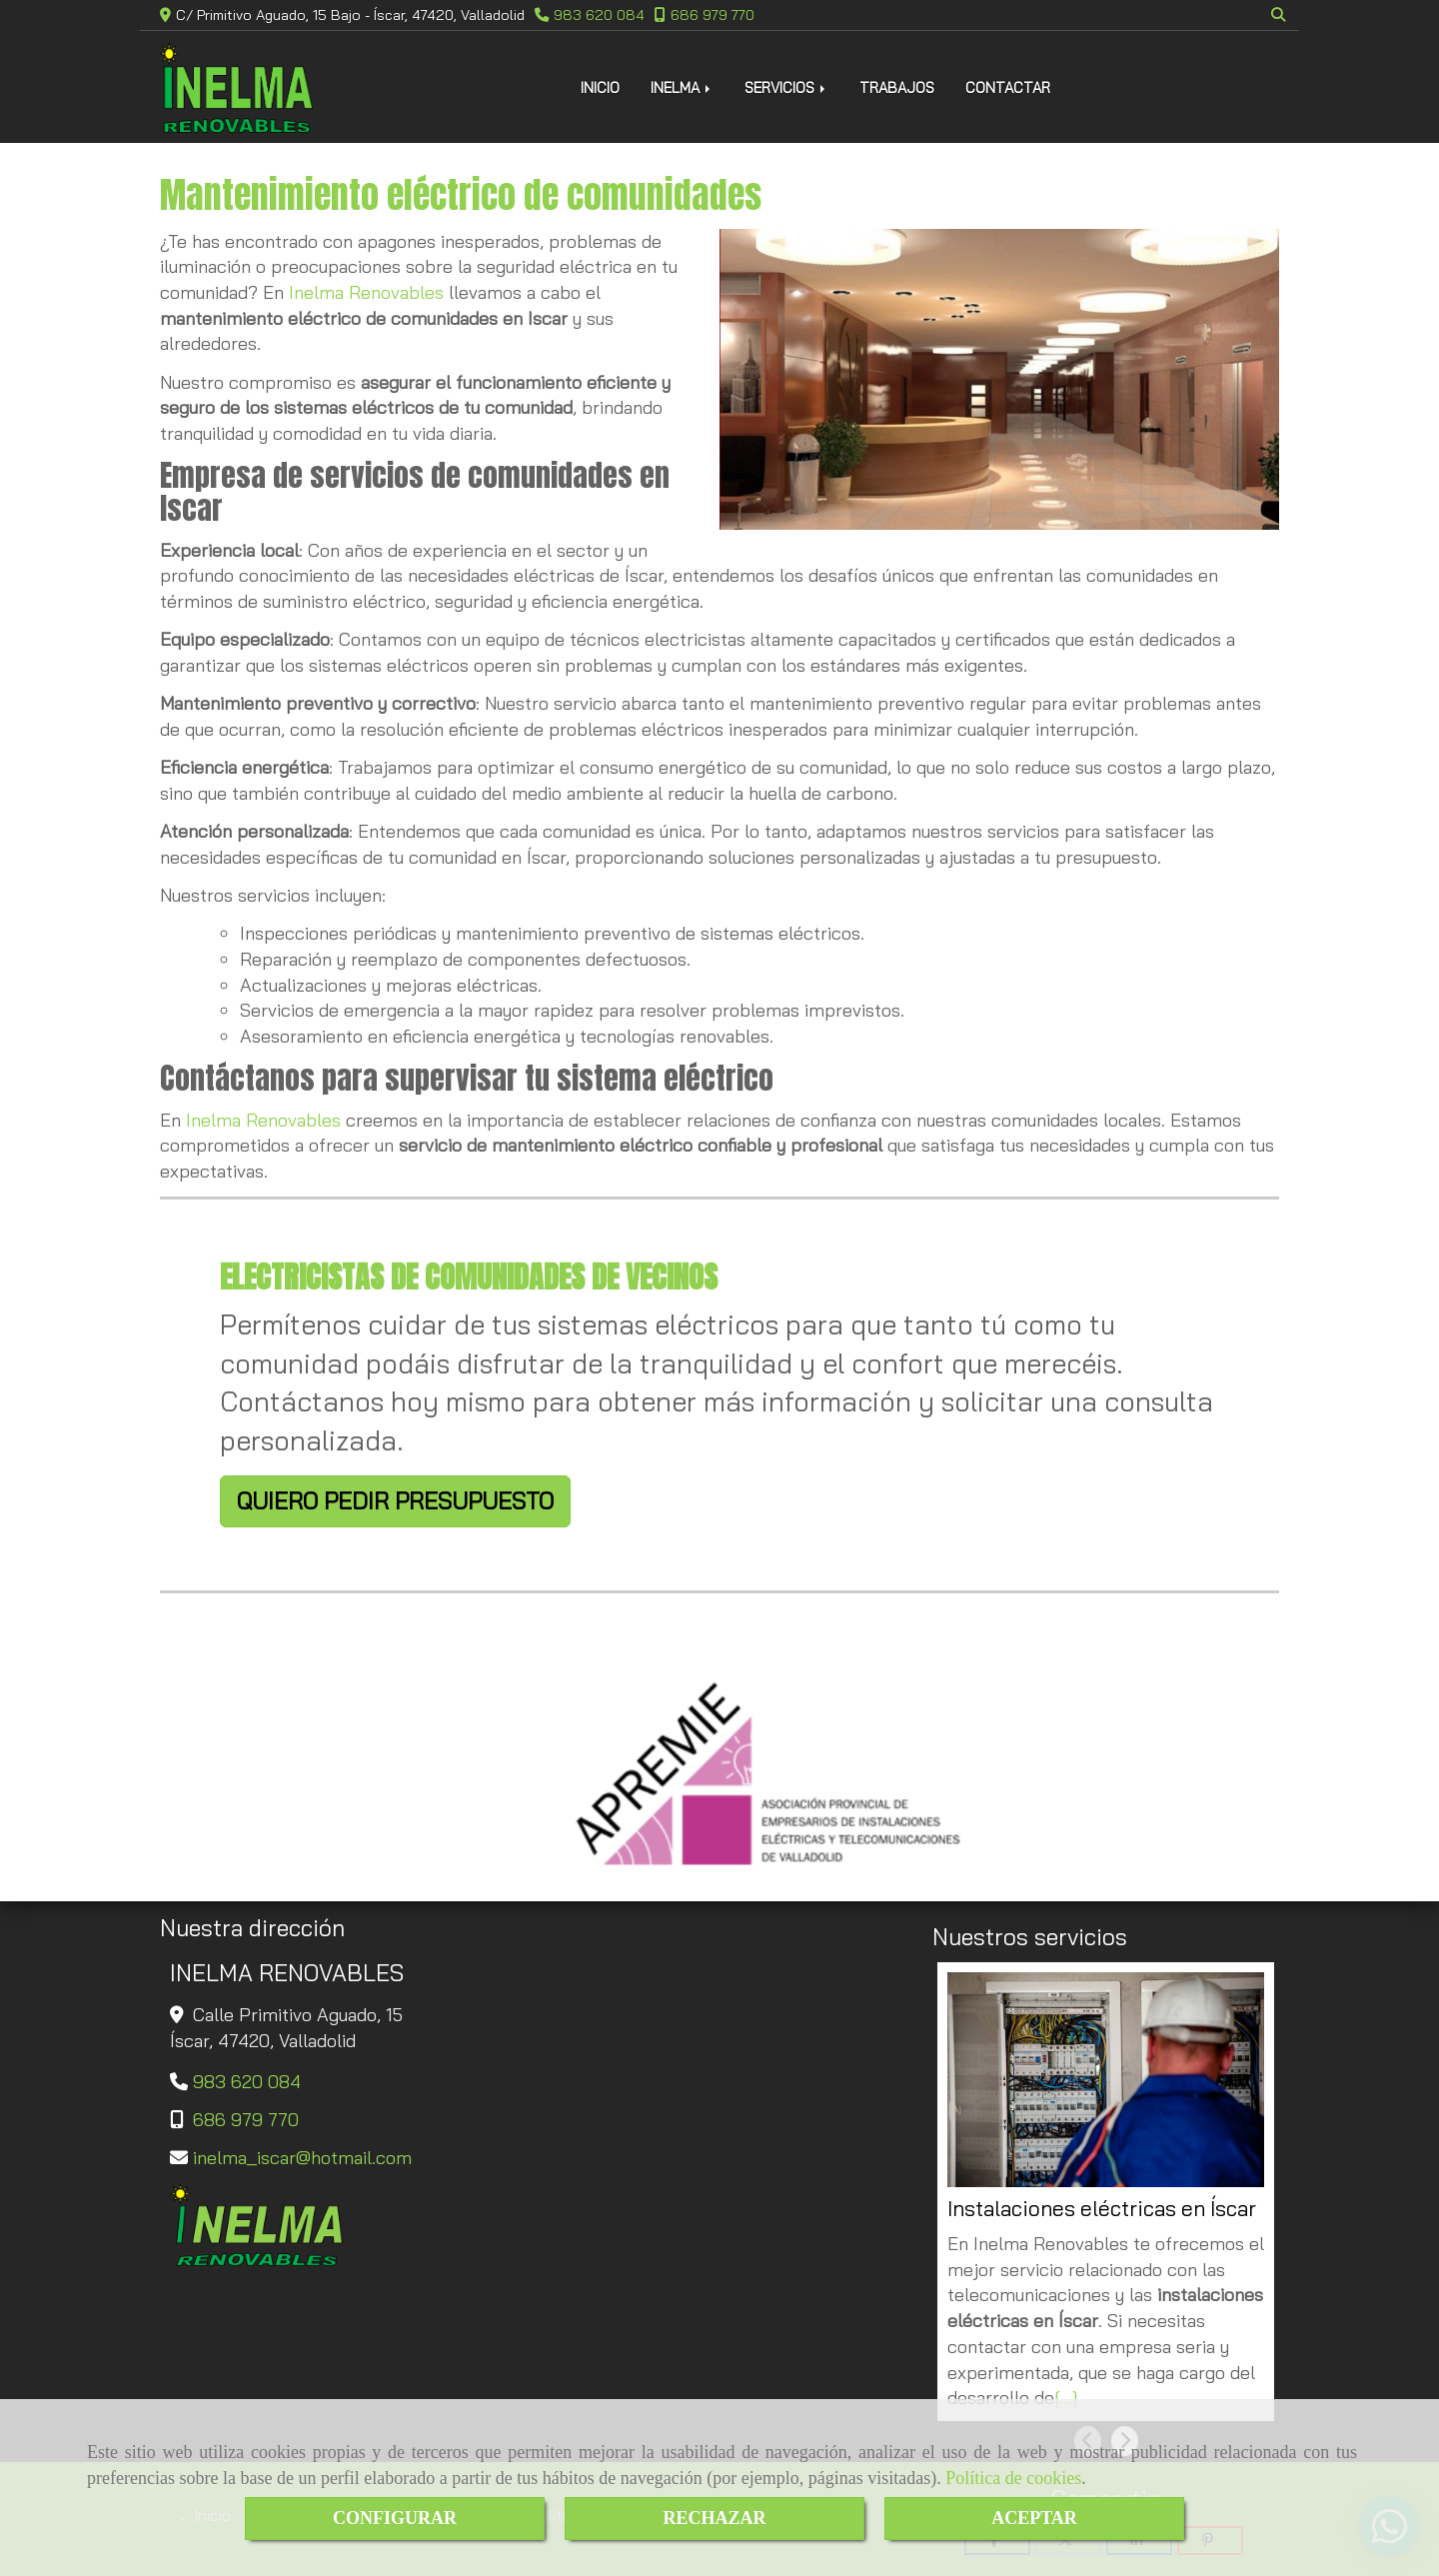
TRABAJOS (896, 87)
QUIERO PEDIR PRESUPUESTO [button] (395, 1500)
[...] (1066, 2397)
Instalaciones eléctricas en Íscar (1101, 2208)
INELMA (682, 87)
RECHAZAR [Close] (714, 2518)
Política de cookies (1013, 2478)
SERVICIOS (786, 87)
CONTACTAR (1007, 87)
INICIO (600, 87)
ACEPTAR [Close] (1034, 2518)
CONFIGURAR (395, 2518)
